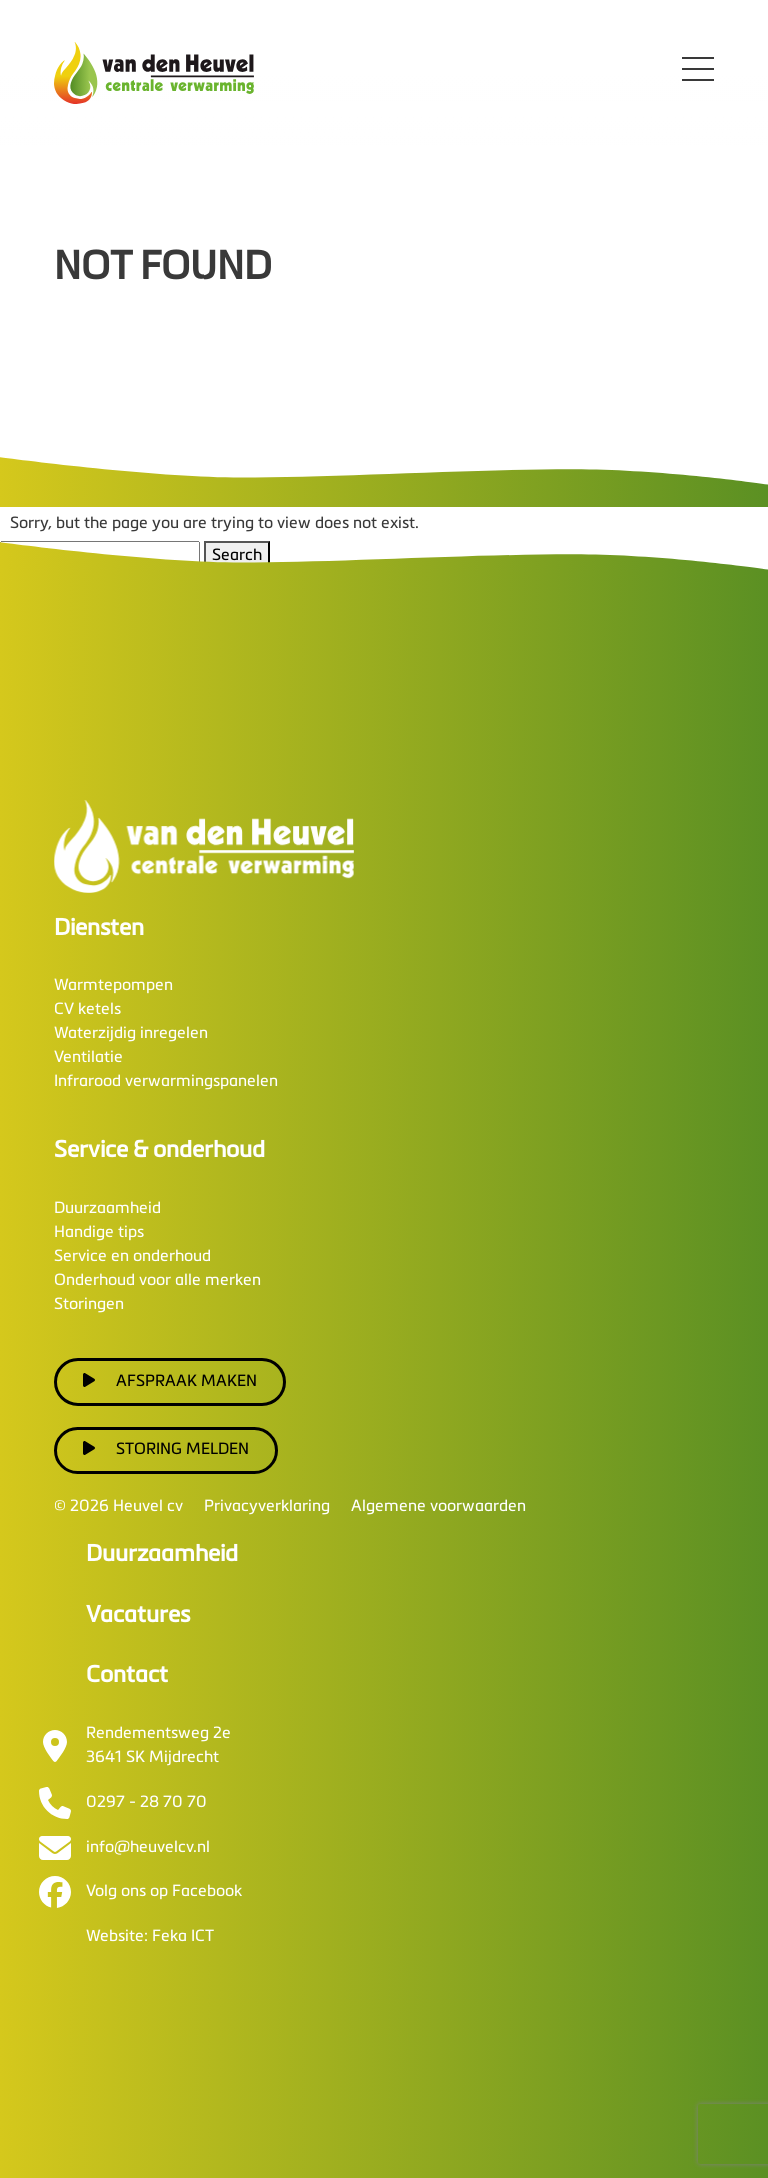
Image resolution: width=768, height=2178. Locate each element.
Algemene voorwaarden (438, 1507)
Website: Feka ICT (150, 1937)
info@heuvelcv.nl (148, 1848)
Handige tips (99, 1233)
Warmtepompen (113, 986)
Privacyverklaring (267, 1507)
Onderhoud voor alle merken (157, 1281)
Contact (127, 1675)
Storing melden (166, 1449)
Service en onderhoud (132, 1257)
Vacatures (138, 1615)
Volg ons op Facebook (164, 1892)
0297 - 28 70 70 (146, 1803)
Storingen (89, 1305)
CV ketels (87, 1010)
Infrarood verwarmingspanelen (166, 1082)
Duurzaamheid (107, 1209)
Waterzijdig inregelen (131, 1034)
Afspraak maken (170, 1381)
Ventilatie (88, 1058)
